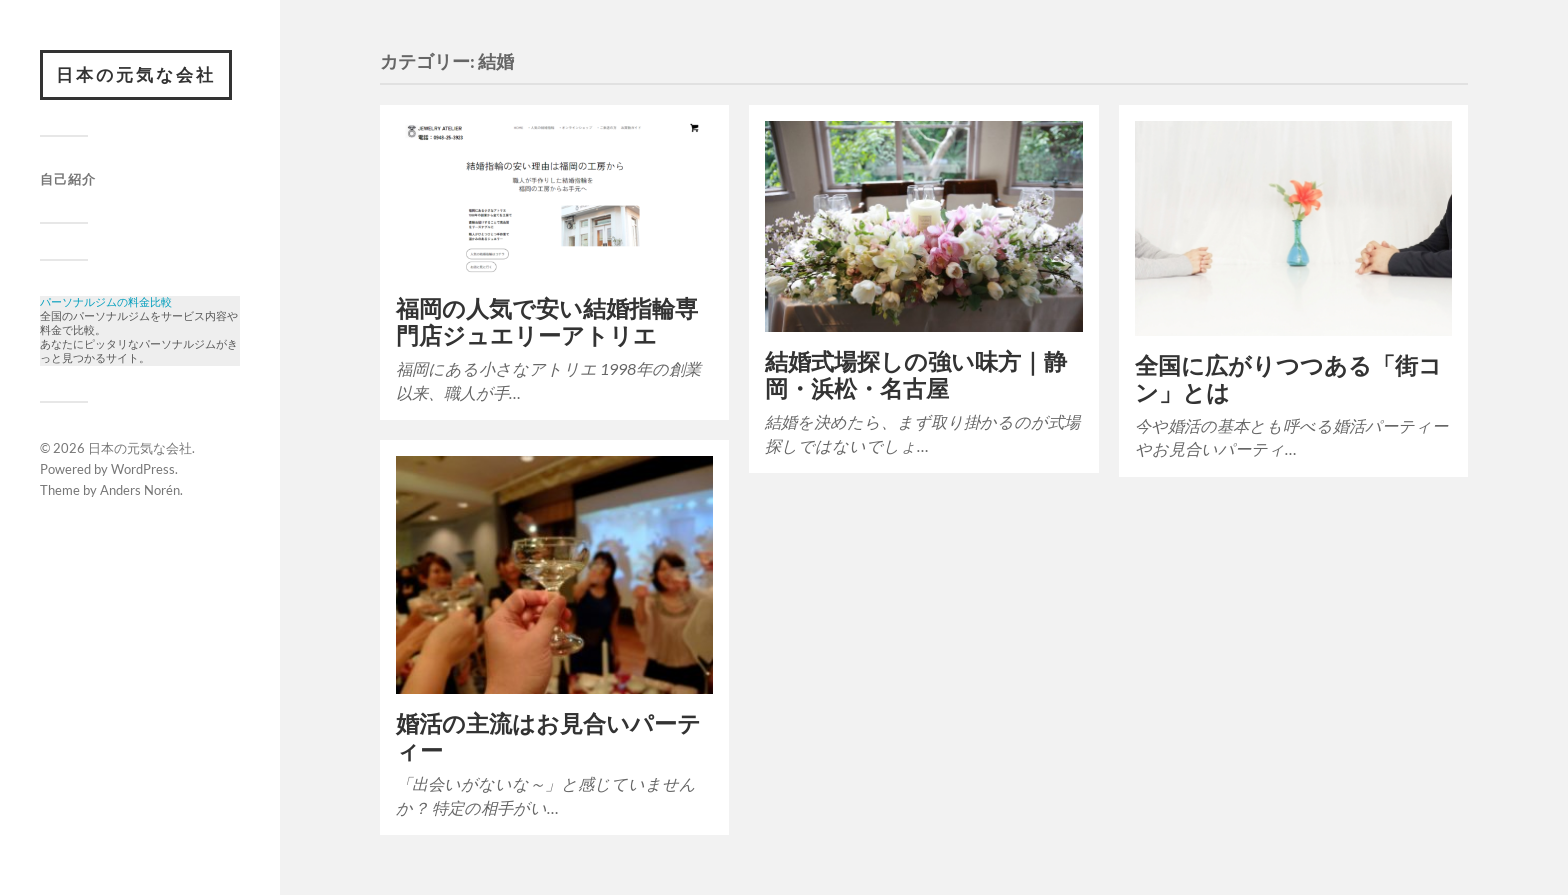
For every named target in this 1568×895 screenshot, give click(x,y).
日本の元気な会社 (136, 74)
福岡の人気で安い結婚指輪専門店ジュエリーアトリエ (547, 322)
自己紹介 (68, 179)
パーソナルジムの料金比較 (106, 303)
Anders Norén (140, 500)
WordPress (143, 479)
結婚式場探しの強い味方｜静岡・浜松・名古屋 (916, 375)
